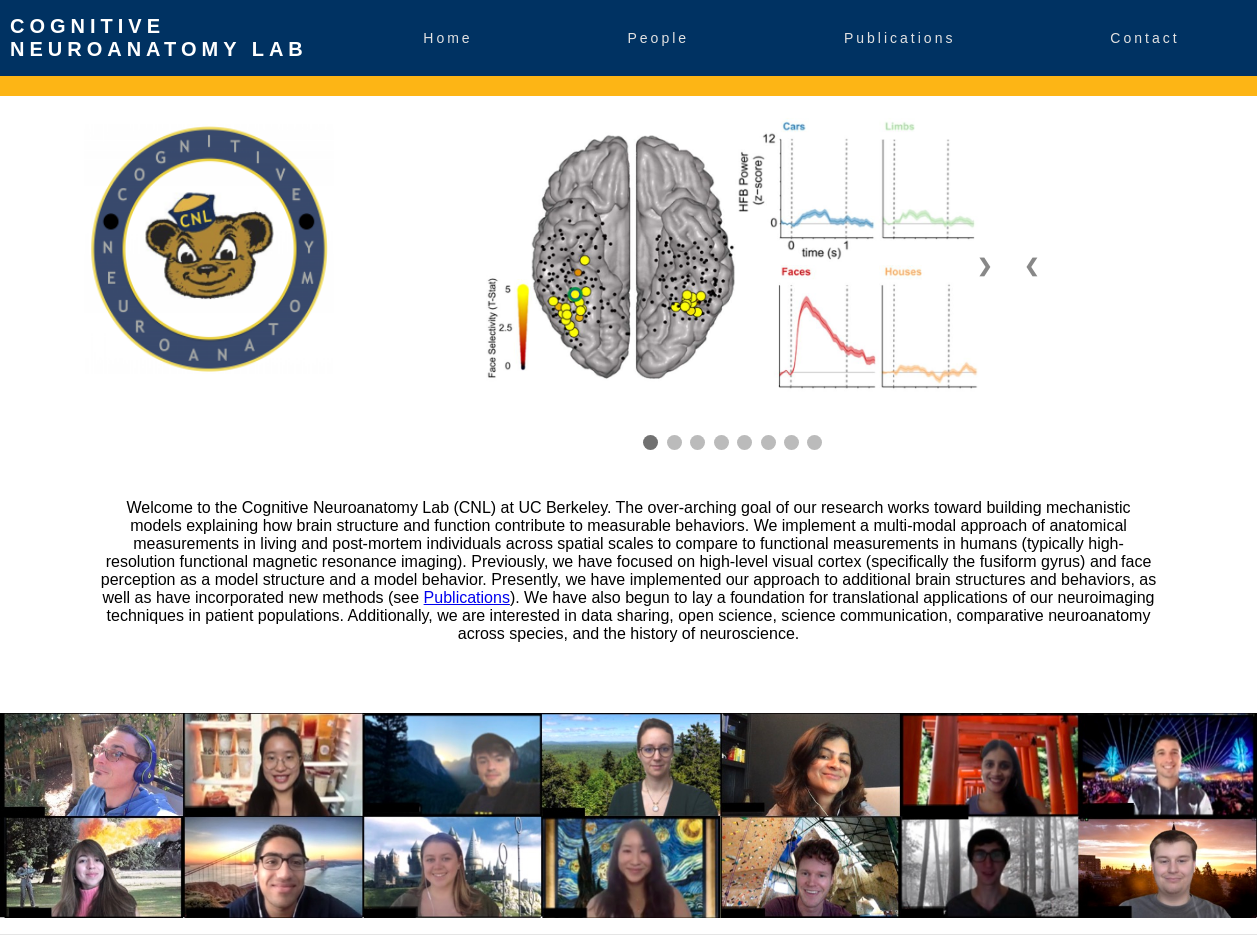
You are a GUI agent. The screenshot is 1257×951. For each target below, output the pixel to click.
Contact (1144, 38)
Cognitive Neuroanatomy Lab (159, 37)
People (659, 38)
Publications (900, 38)
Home (447, 38)
